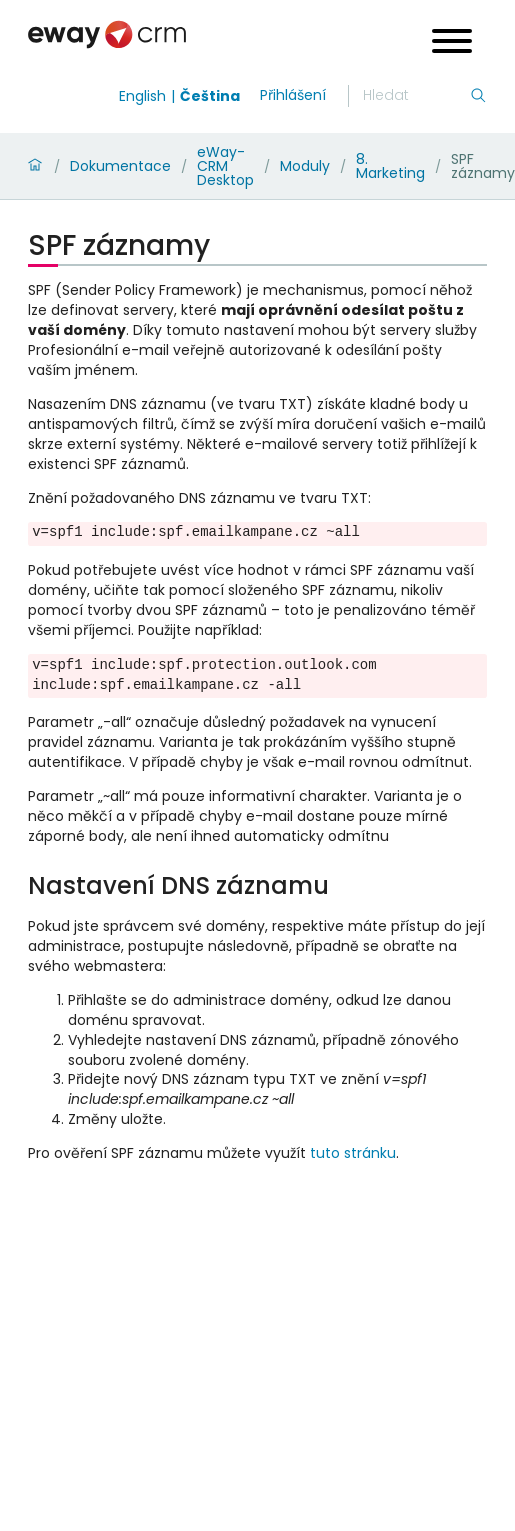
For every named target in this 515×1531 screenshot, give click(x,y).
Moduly (305, 166)
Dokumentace (120, 166)
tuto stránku (353, 1153)
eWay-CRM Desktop (225, 166)
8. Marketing (390, 166)
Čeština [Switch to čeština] (210, 96)
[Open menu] (452, 43)
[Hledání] (416, 96)
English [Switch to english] (142, 96)
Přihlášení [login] (293, 95)
